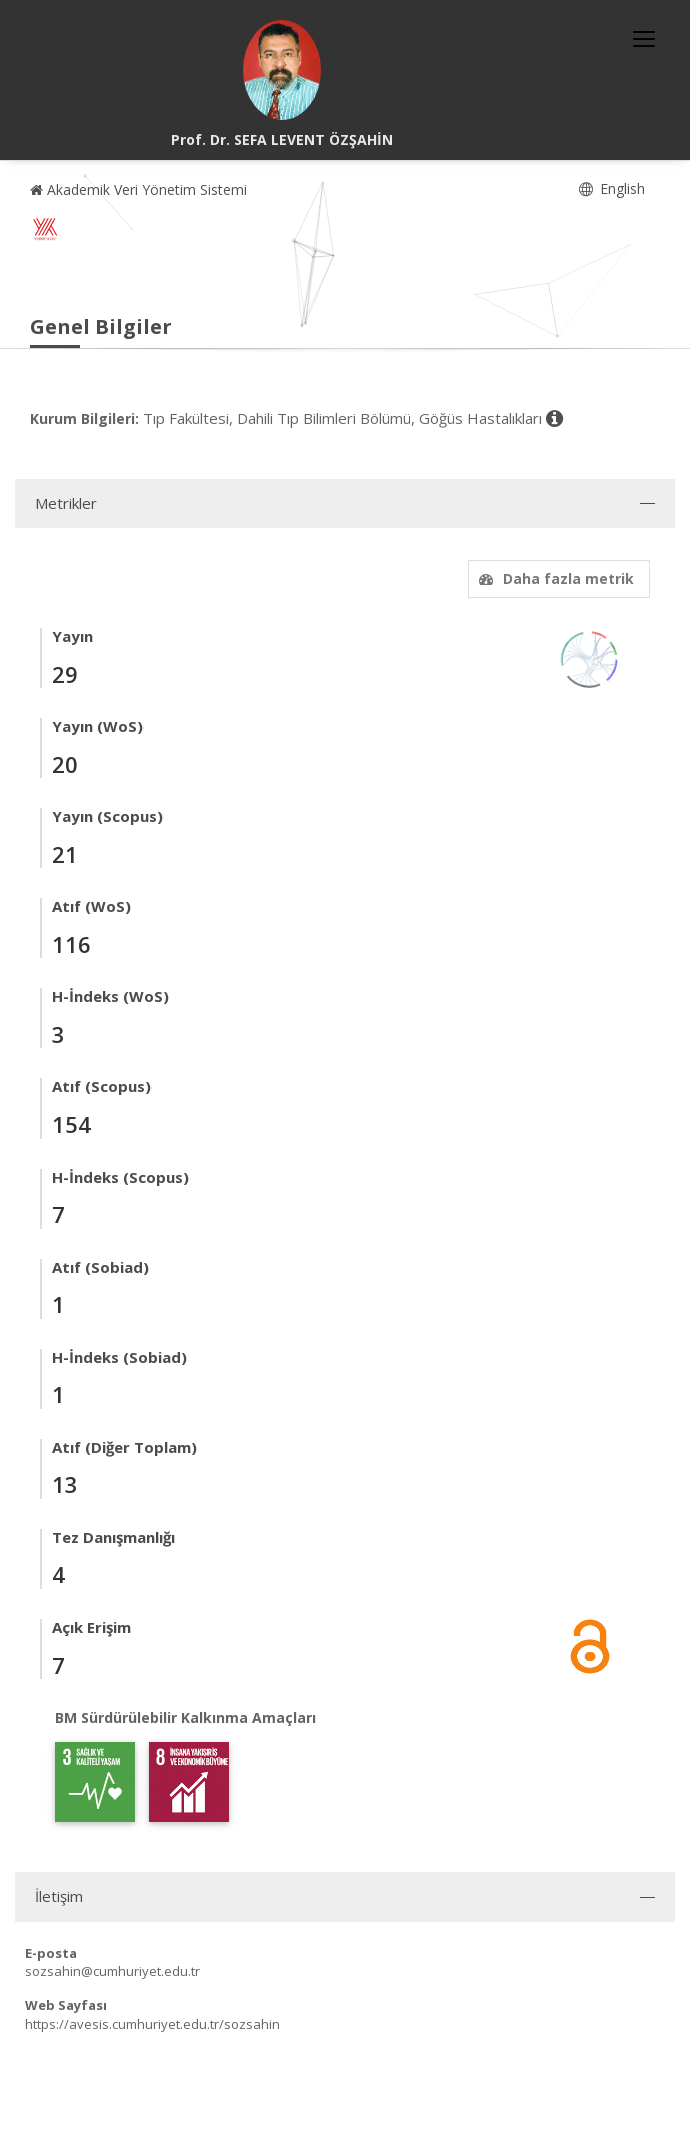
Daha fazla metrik (554, 578)
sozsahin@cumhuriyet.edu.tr (112, 1971)
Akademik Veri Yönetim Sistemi (138, 189)
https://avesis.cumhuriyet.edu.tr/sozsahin (152, 2024)
